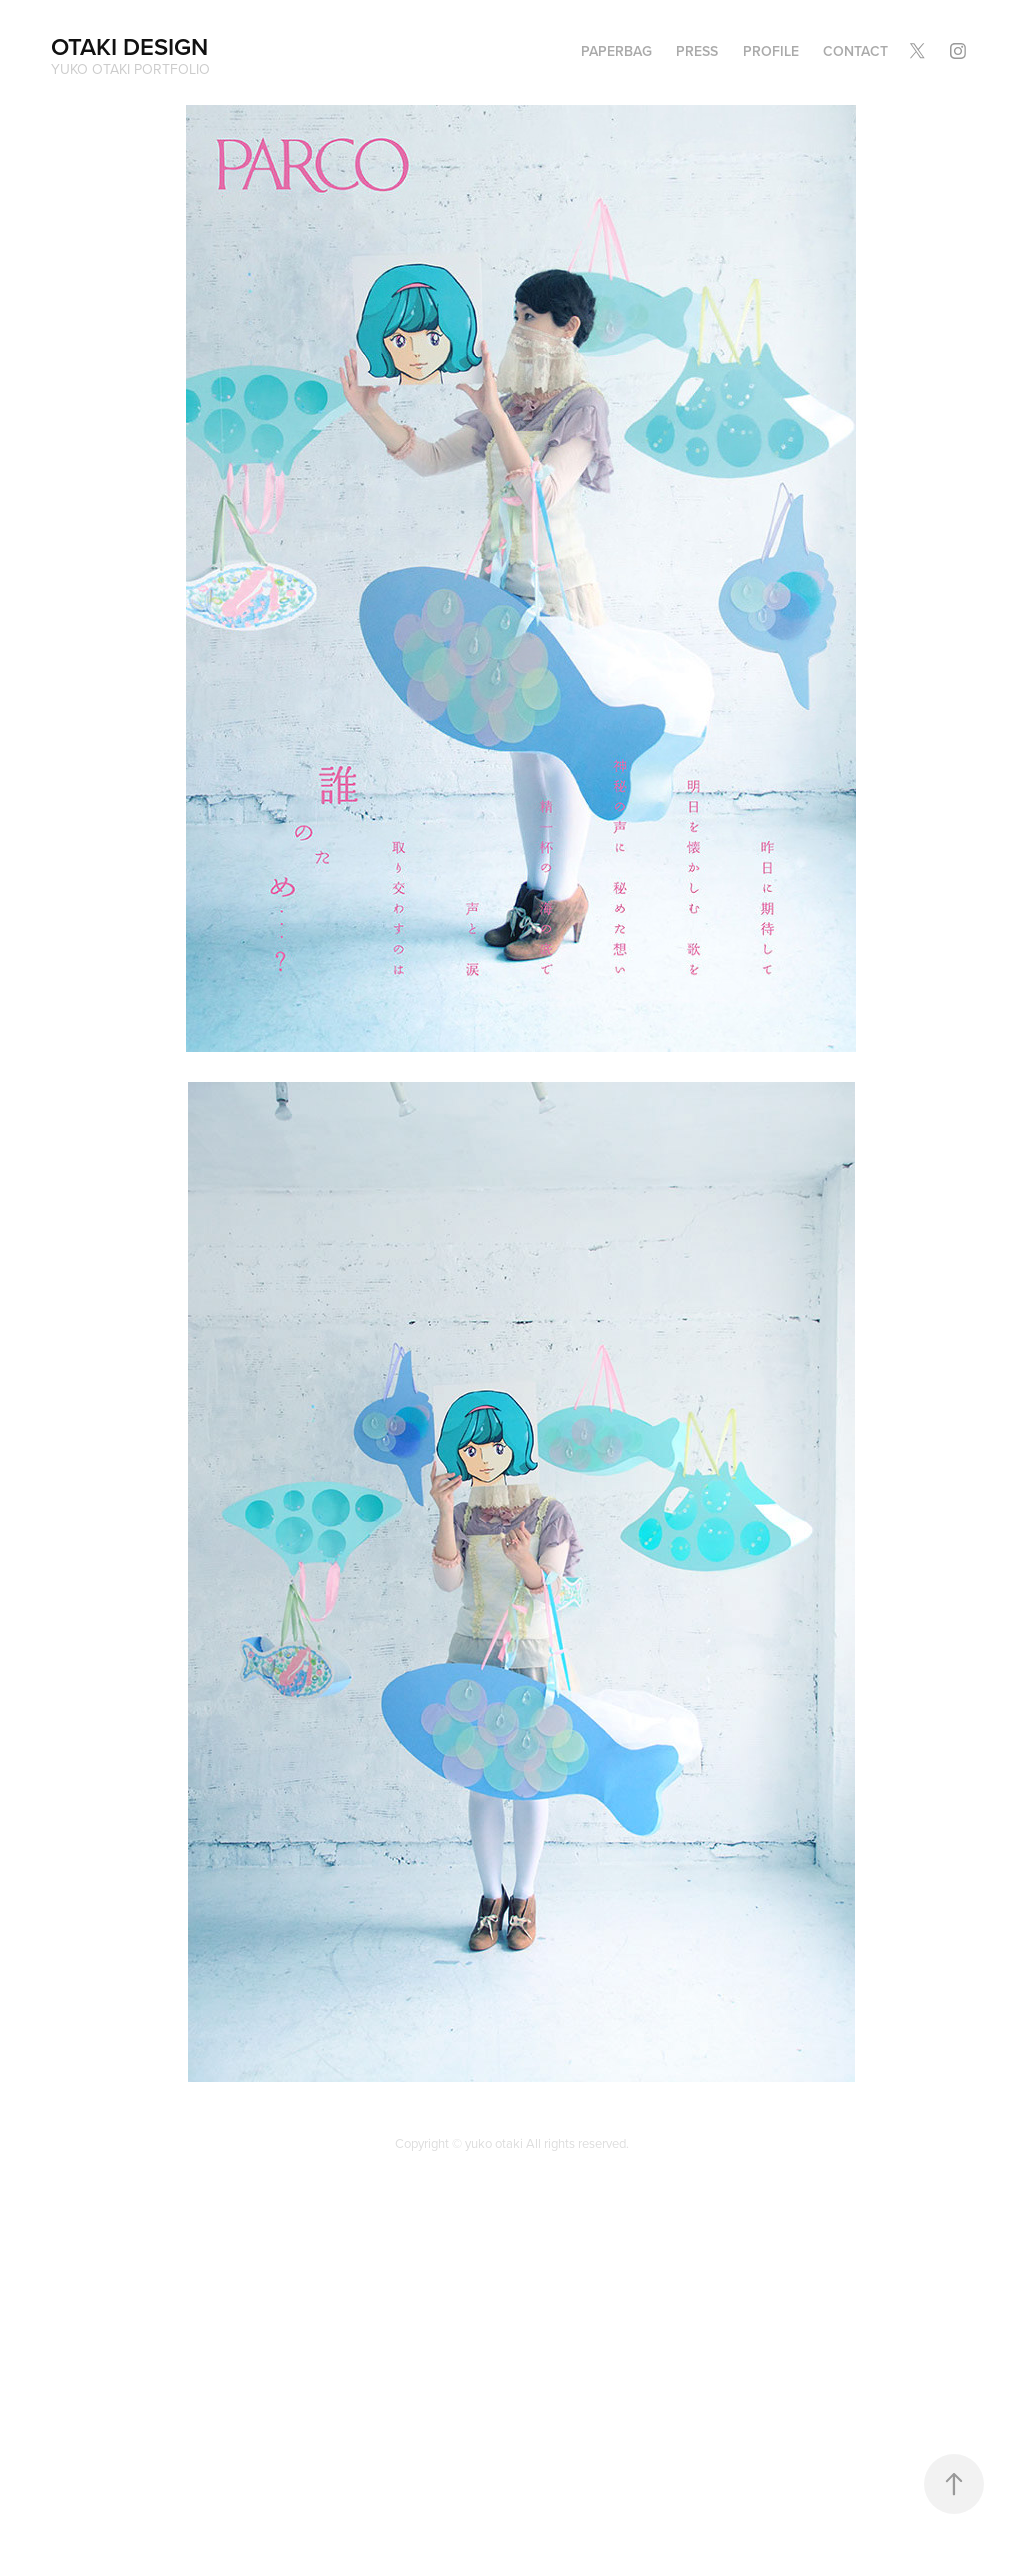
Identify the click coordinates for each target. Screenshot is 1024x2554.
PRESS (697, 51)
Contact (855, 51)
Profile (771, 51)
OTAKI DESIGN (129, 46)
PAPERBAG (616, 51)
